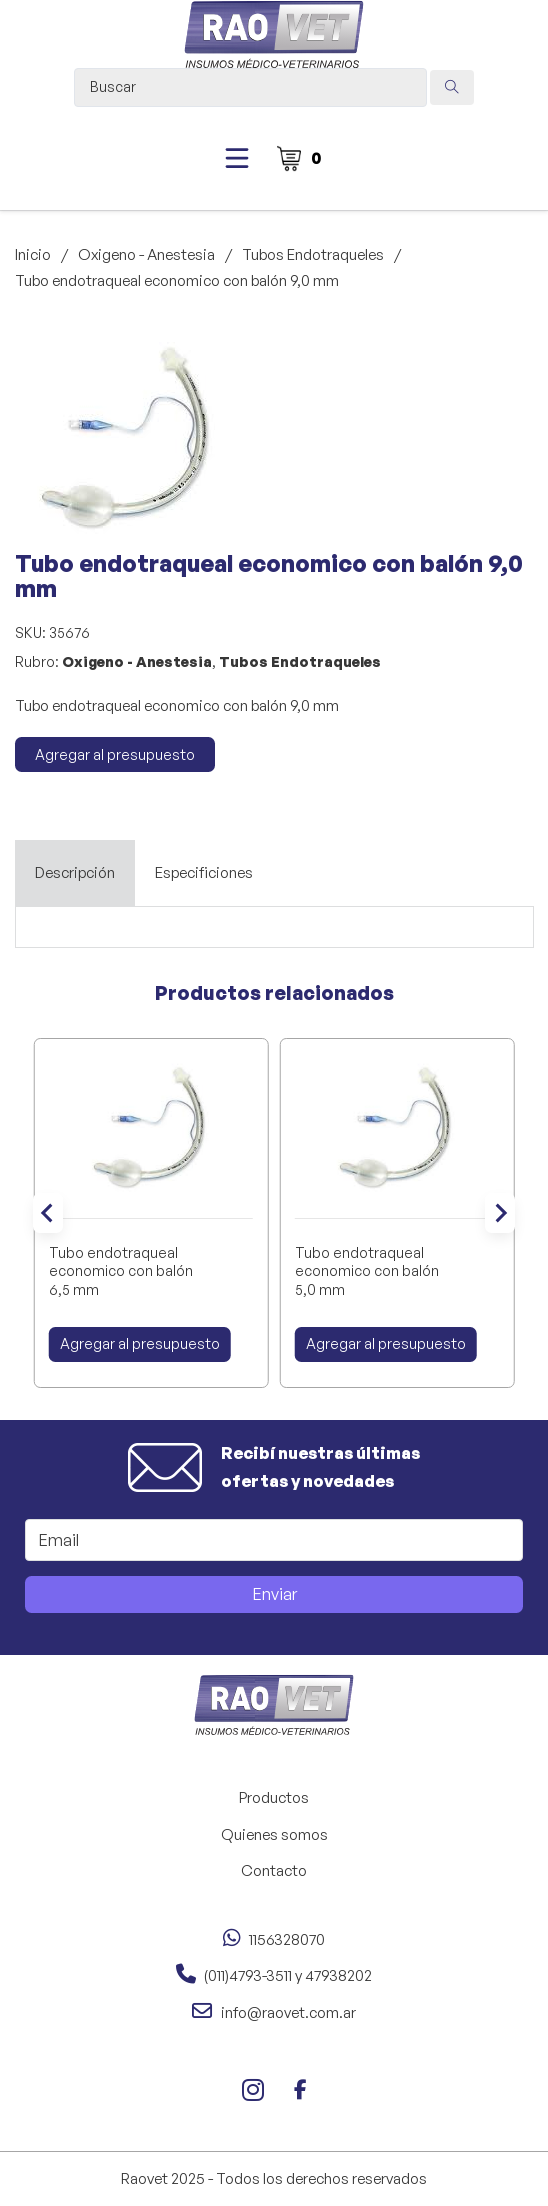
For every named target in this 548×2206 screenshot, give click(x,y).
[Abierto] (237, 158)
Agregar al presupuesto (115, 754)
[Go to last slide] (48, 1213)
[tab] (75, 873)
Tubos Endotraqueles (313, 254)
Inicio (33, 254)
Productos (274, 1797)
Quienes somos (274, 1834)
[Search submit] (452, 87)
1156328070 (287, 1939)
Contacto (274, 1870)
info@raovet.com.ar (288, 2012)
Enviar (274, 1593)
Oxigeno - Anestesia (146, 254)
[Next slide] (500, 1213)
